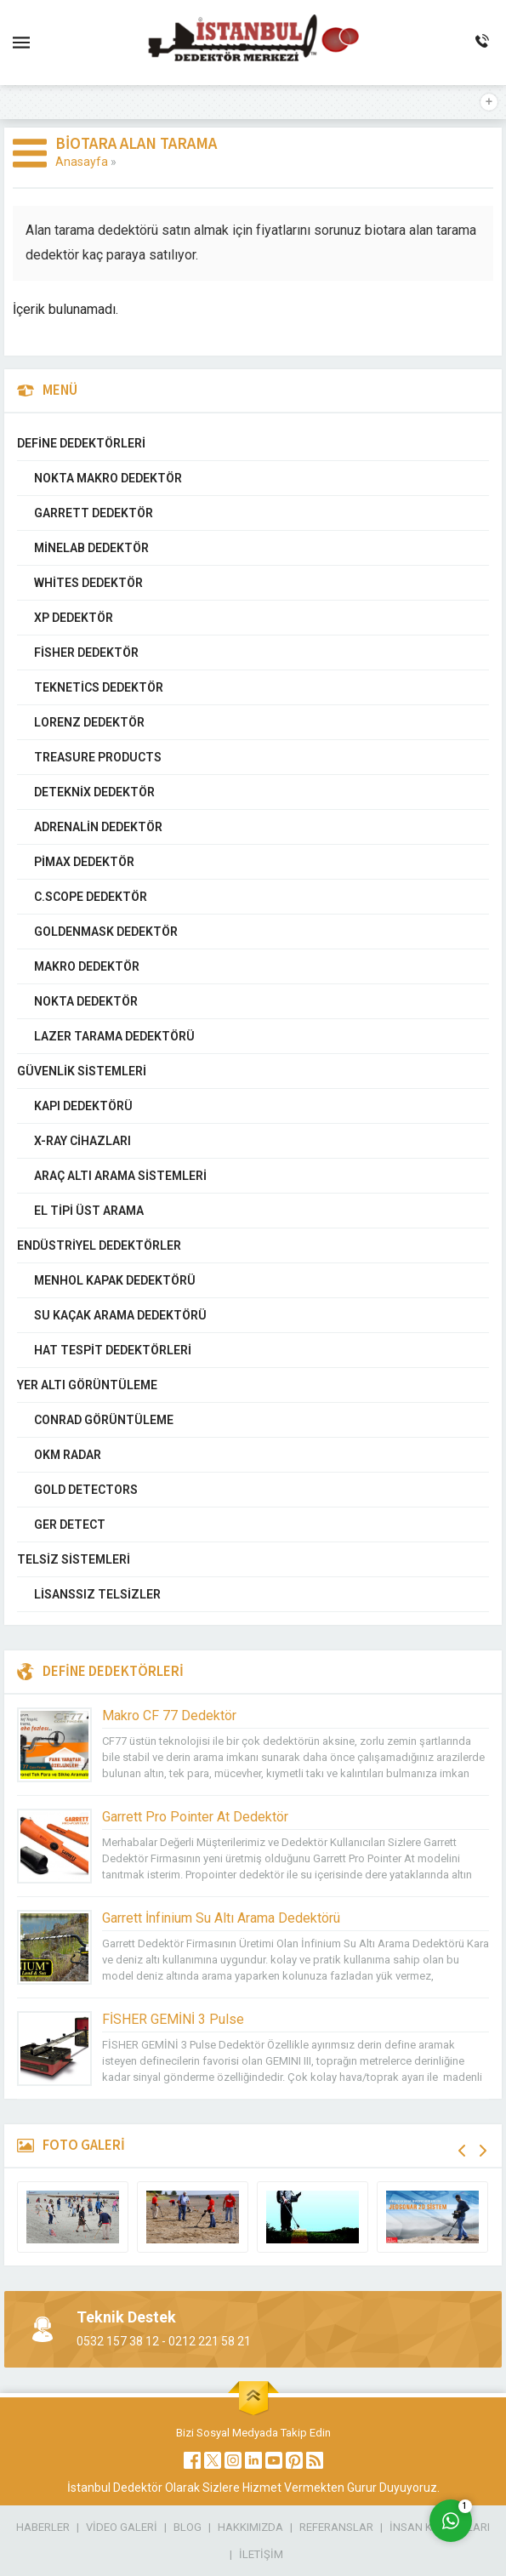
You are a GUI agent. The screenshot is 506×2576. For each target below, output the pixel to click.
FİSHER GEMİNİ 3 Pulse (173, 2019)
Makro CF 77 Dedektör (169, 1715)
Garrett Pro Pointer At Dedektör (195, 1817)
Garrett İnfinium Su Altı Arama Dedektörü (221, 1918)
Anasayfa (81, 161)
